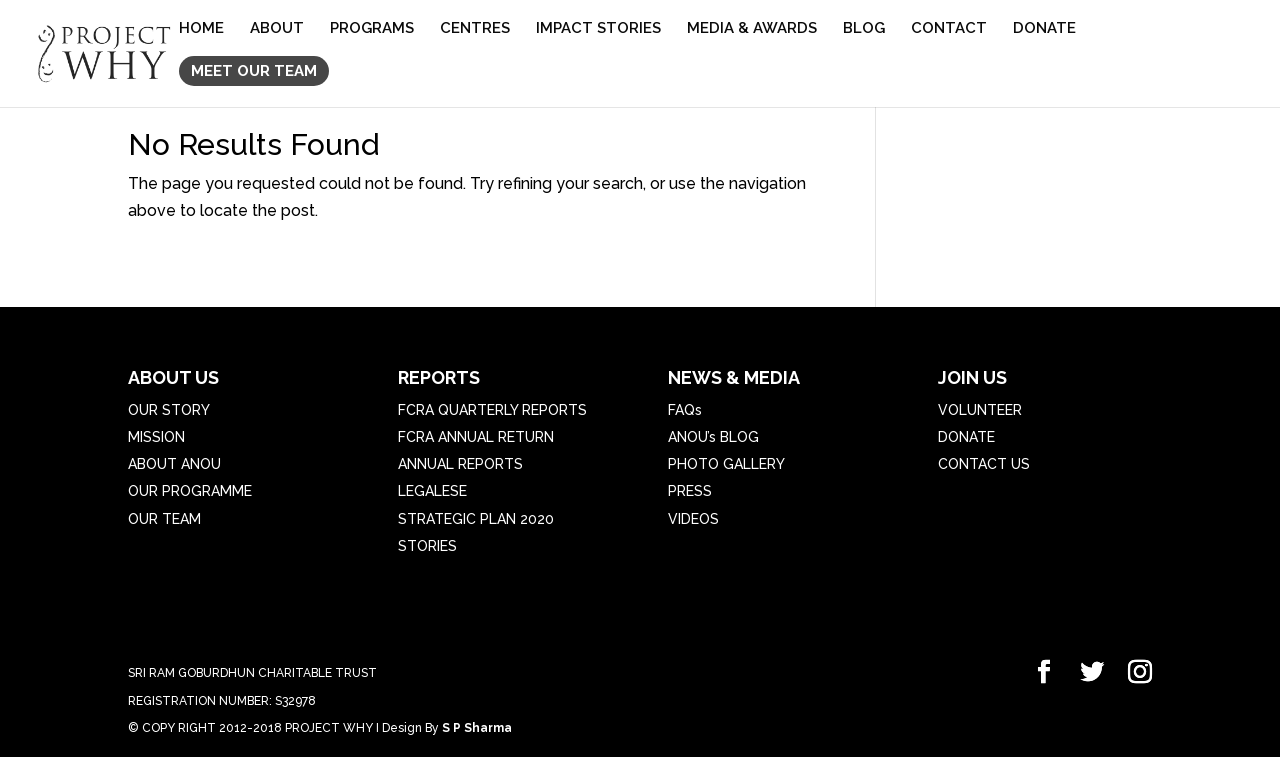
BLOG (864, 29)
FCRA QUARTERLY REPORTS (492, 410)
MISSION (156, 437)
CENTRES (475, 29)
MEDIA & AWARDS (752, 29)
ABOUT (277, 29)
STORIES (427, 546)
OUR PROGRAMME (190, 491)
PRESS (690, 491)
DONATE (1044, 29)
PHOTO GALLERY (726, 464)
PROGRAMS (372, 29)
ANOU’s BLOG (713, 437)
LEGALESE (432, 491)
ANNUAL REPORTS (460, 464)
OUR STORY (169, 410)
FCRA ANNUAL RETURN (476, 437)
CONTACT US (984, 464)
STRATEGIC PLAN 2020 (476, 519)
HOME (201, 29)
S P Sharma (477, 728)
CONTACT (949, 29)
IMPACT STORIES (598, 29)
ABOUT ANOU (174, 464)
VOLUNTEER (980, 410)
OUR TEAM (164, 519)
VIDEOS (693, 519)
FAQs (685, 410)
